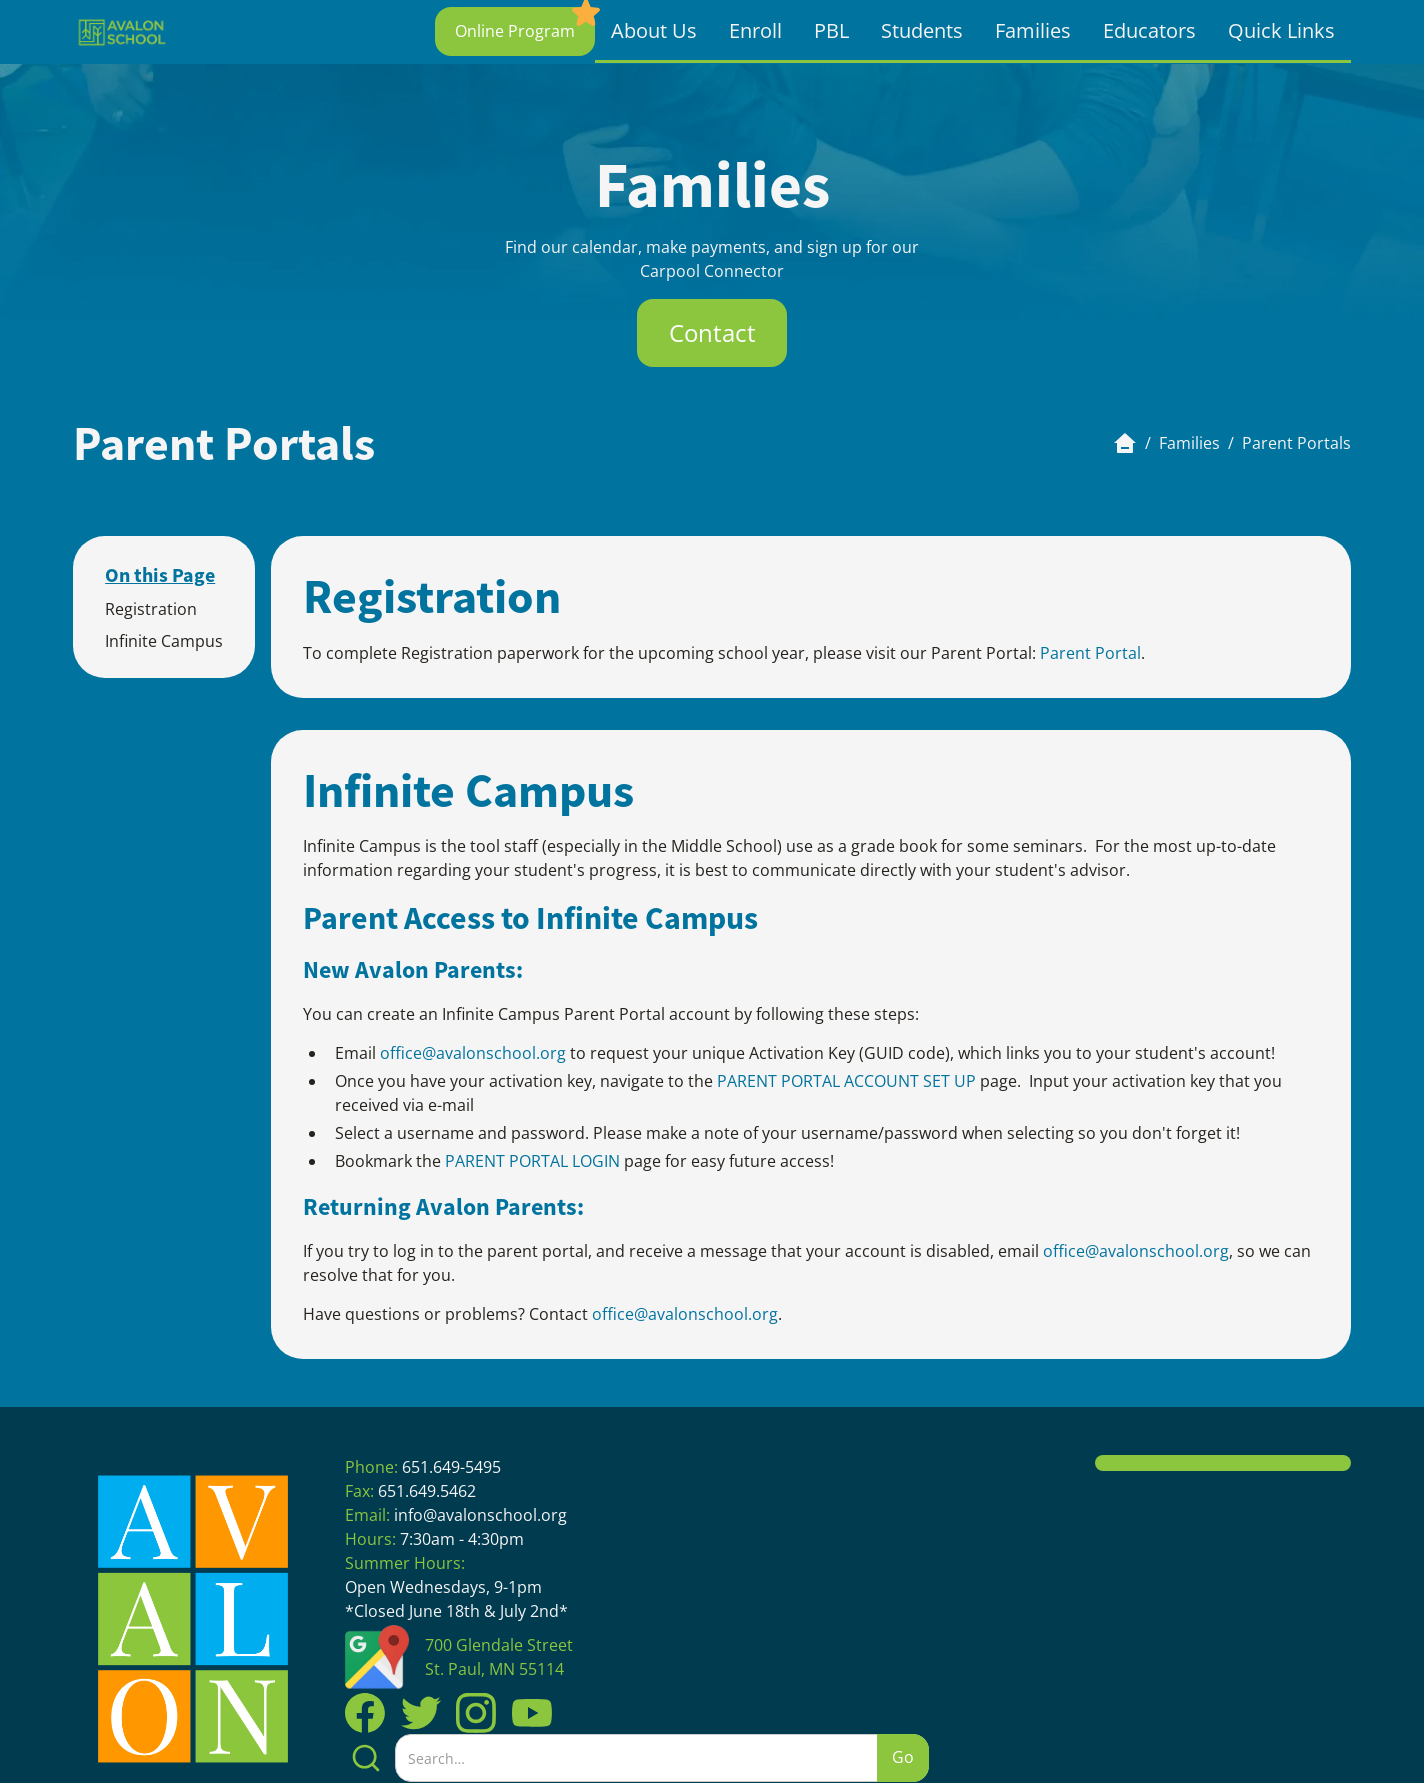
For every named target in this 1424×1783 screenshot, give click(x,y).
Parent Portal (1090, 653)
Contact (712, 332)
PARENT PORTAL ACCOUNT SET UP (846, 1081)
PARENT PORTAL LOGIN (532, 1161)
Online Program (515, 31)
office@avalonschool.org (475, 1053)
